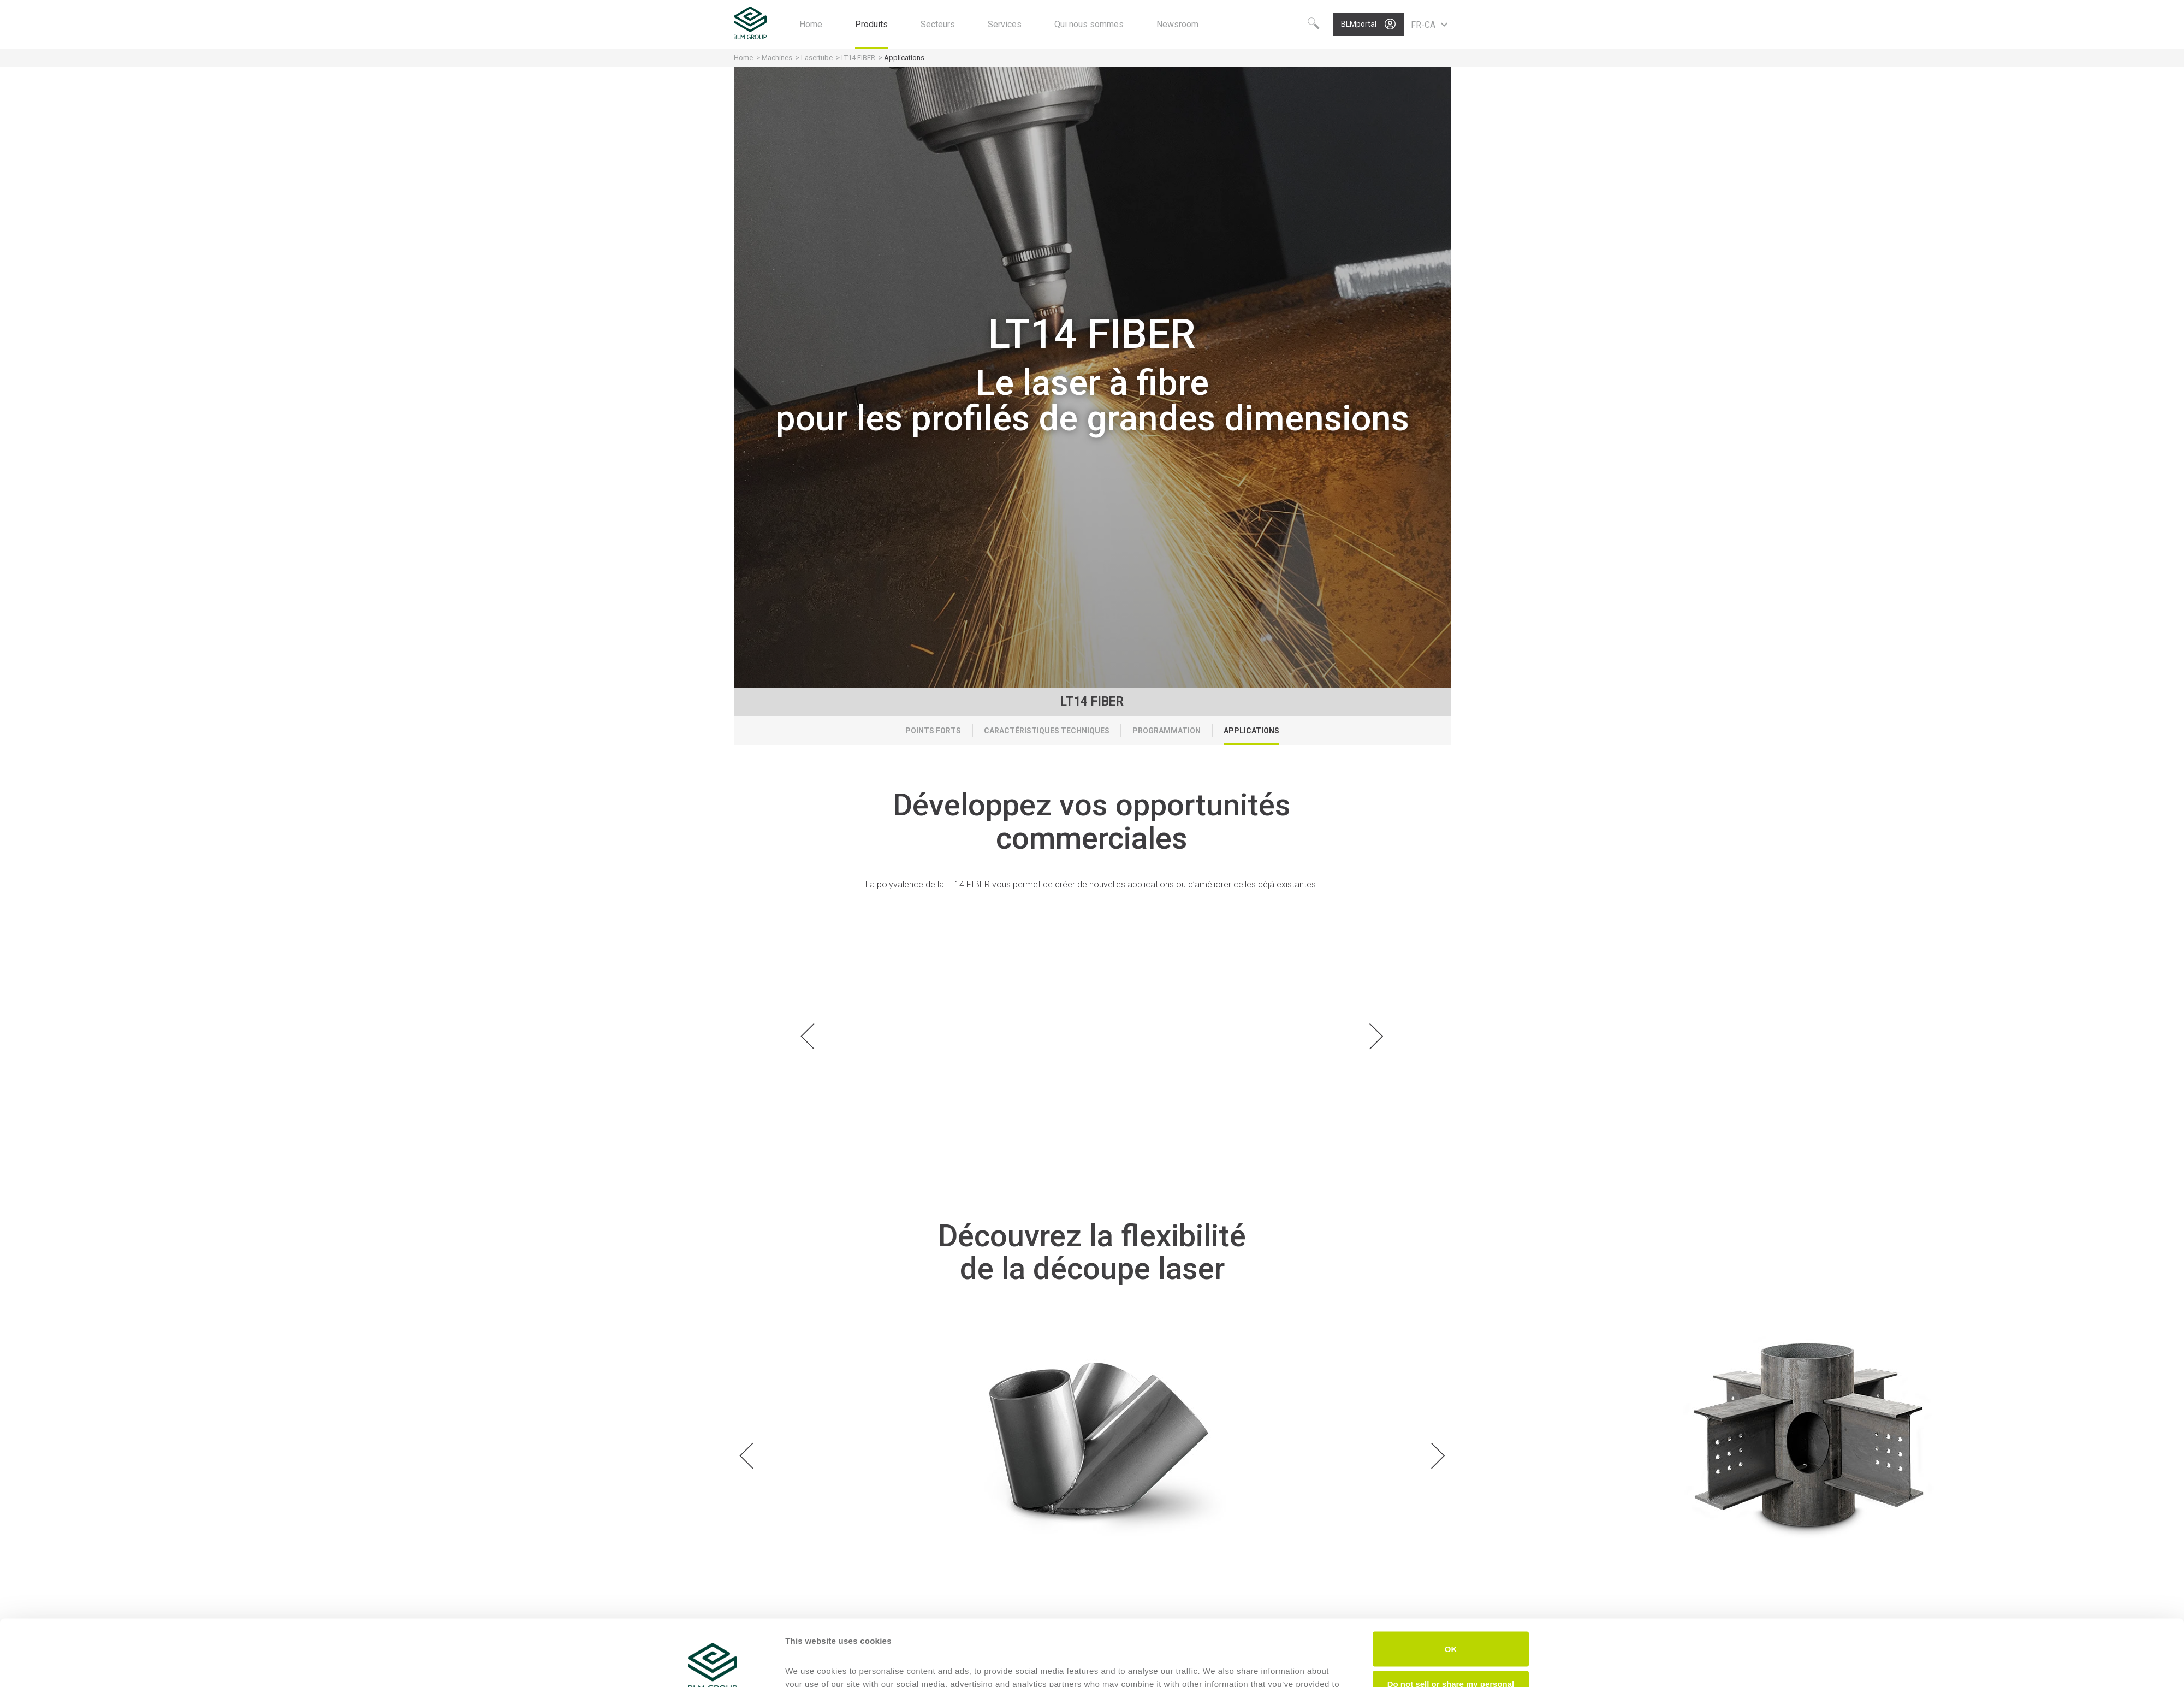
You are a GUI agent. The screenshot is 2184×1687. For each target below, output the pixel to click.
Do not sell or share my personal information (1451, 1626)
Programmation (1166, 730)
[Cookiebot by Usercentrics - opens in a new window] (713, 1666)
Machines (777, 58)
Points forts (933, 730)
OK (1451, 1586)
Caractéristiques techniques (1046, 730)
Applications (1251, 730)
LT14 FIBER (858, 58)
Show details (810, 1665)
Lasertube (817, 58)
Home (743, 58)
